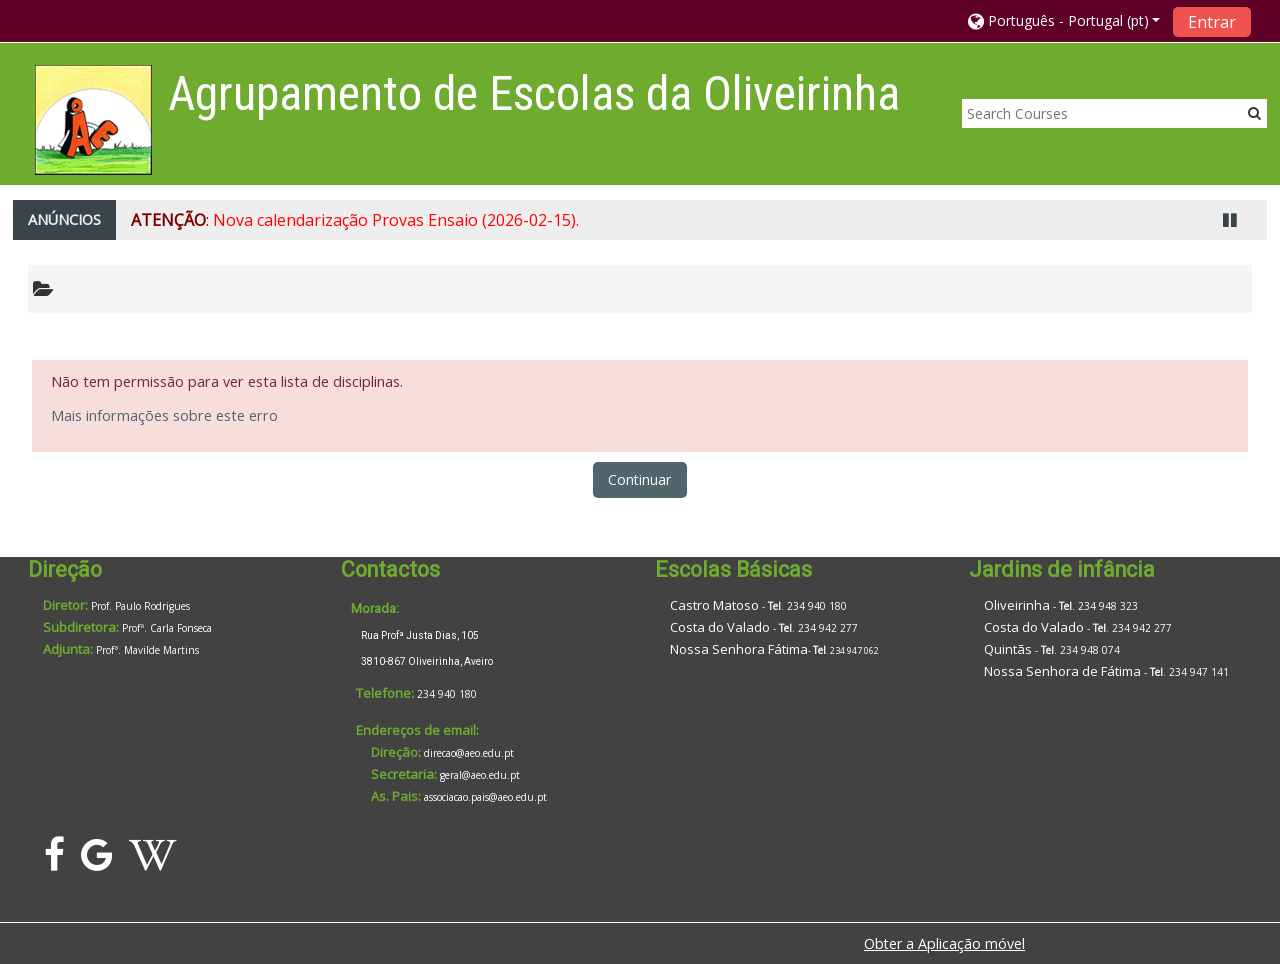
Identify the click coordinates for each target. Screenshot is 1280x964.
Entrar (1212, 22)
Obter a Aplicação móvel (944, 943)
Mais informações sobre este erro (164, 415)
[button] (1064, 20)
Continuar (639, 479)
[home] (93, 119)
